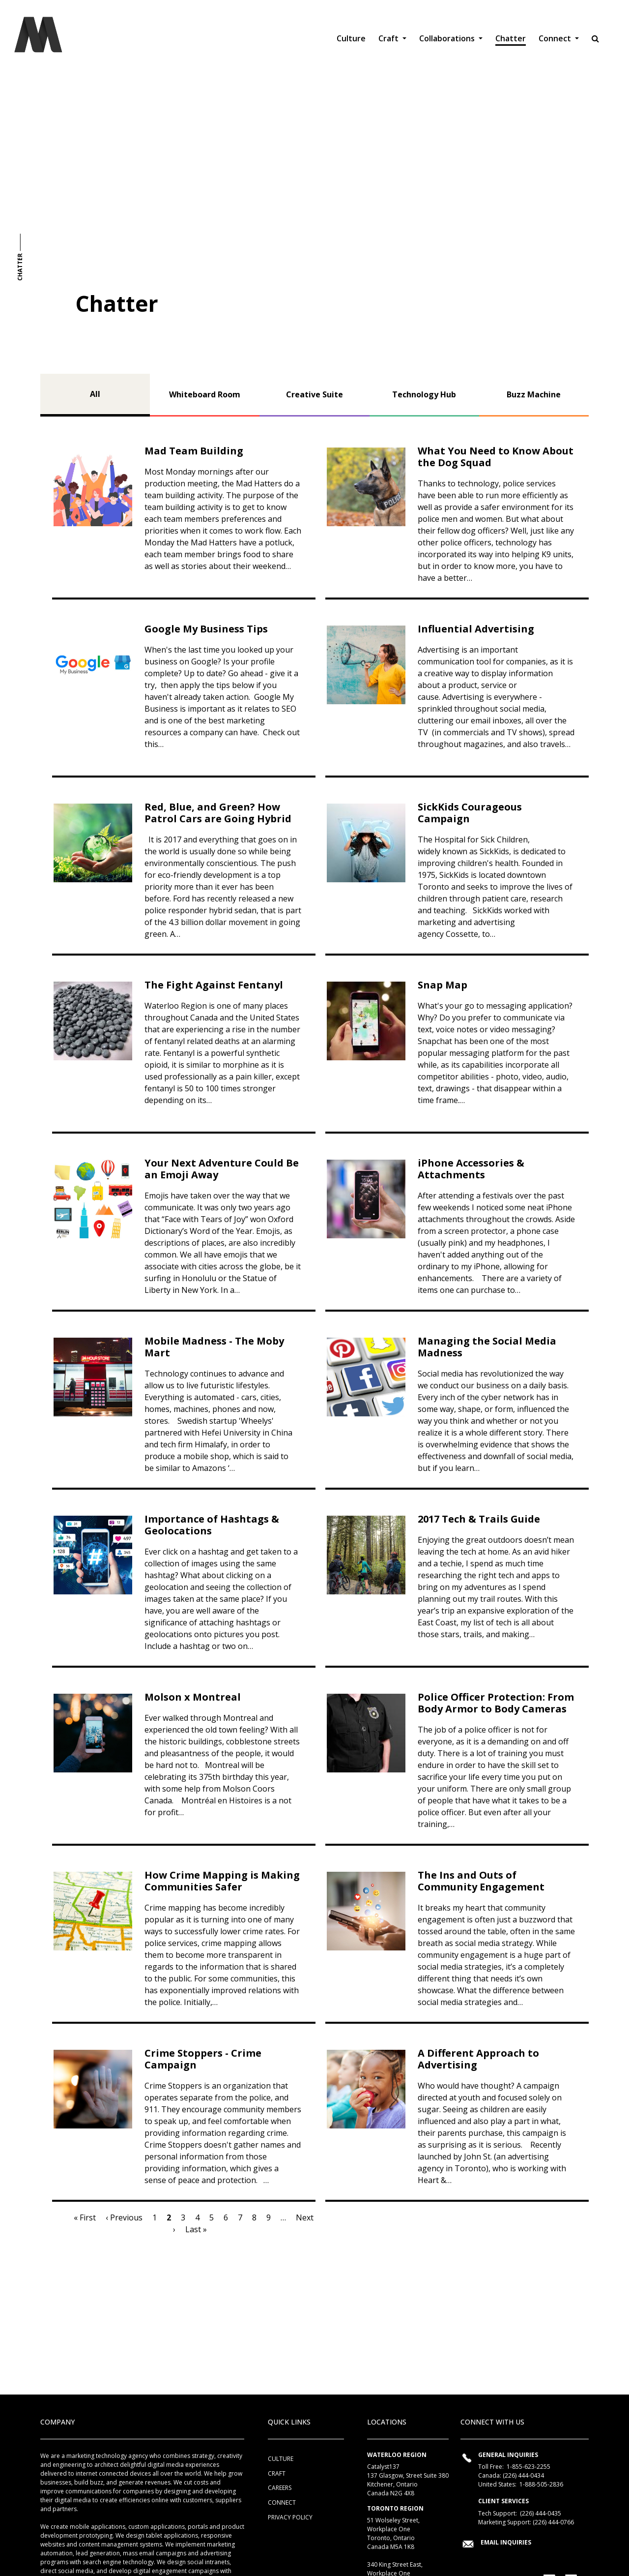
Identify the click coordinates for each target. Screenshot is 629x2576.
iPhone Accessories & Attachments (471, 1168)
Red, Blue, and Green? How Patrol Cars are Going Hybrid (217, 812)
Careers (279, 2488)
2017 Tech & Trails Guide (479, 1519)
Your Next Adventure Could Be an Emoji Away (221, 1168)
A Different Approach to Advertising (478, 2058)
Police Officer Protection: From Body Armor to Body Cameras (496, 1702)
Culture (351, 38)
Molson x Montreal (192, 1697)
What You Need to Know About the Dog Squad (495, 456)
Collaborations (448, 38)
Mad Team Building (193, 450)
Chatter (510, 38)
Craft (389, 38)
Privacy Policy (290, 2517)
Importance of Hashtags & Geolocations (211, 1524)
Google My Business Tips (206, 628)
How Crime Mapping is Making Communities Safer (222, 1880)
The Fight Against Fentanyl (213, 984)
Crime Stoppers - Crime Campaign (202, 2058)
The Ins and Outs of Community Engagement (481, 1880)
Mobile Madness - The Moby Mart (214, 1346)
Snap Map (442, 984)
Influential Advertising (476, 628)
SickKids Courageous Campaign (470, 812)
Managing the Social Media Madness (487, 1346)
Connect (556, 38)
